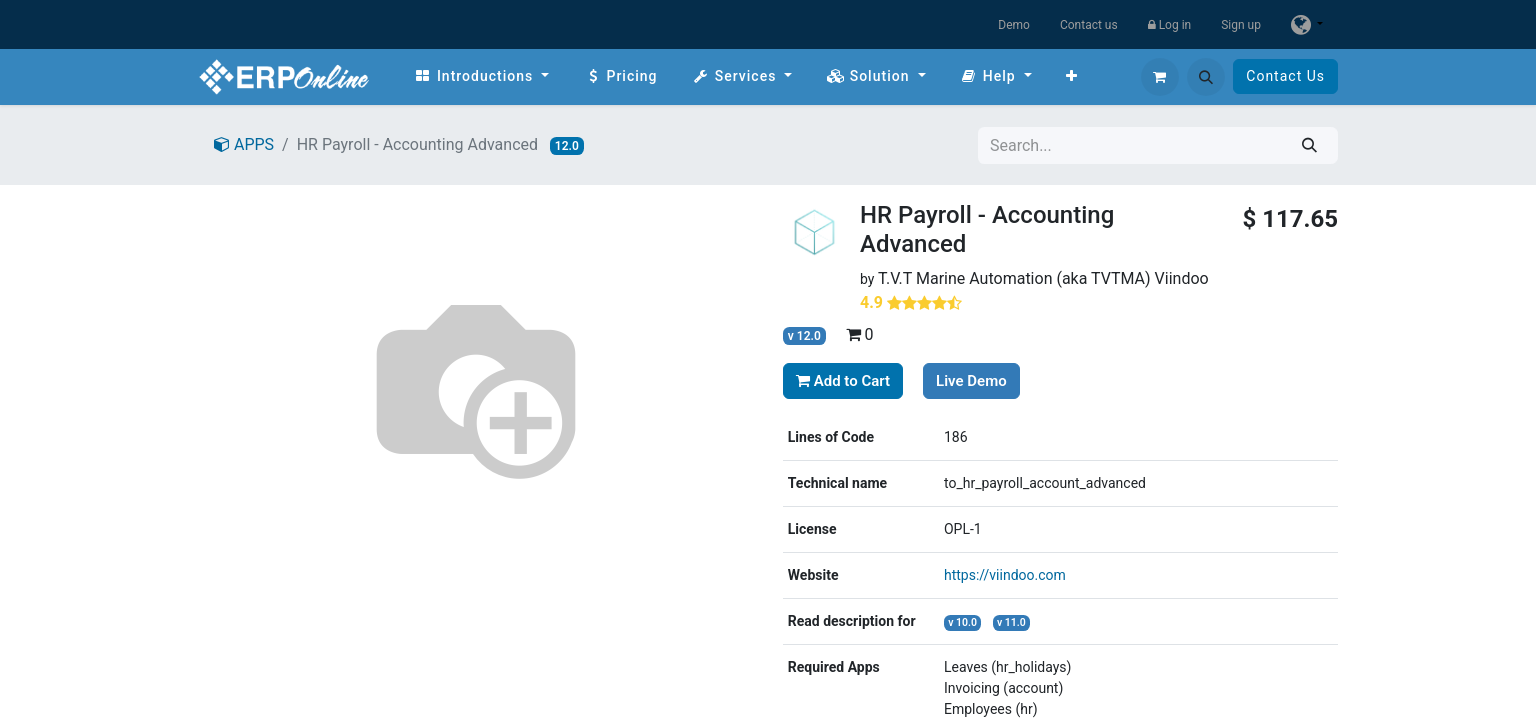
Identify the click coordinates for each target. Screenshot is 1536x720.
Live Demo (971, 381)
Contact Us (1285, 76)
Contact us (1089, 25)
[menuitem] (481, 76)
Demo (1014, 25)
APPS (244, 144)
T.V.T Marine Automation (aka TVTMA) (1014, 278)
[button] (1206, 77)
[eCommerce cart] (1160, 77)
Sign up (1241, 25)
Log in (1170, 25)
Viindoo (1182, 278)
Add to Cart (843, 381)
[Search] (1309, 145)
